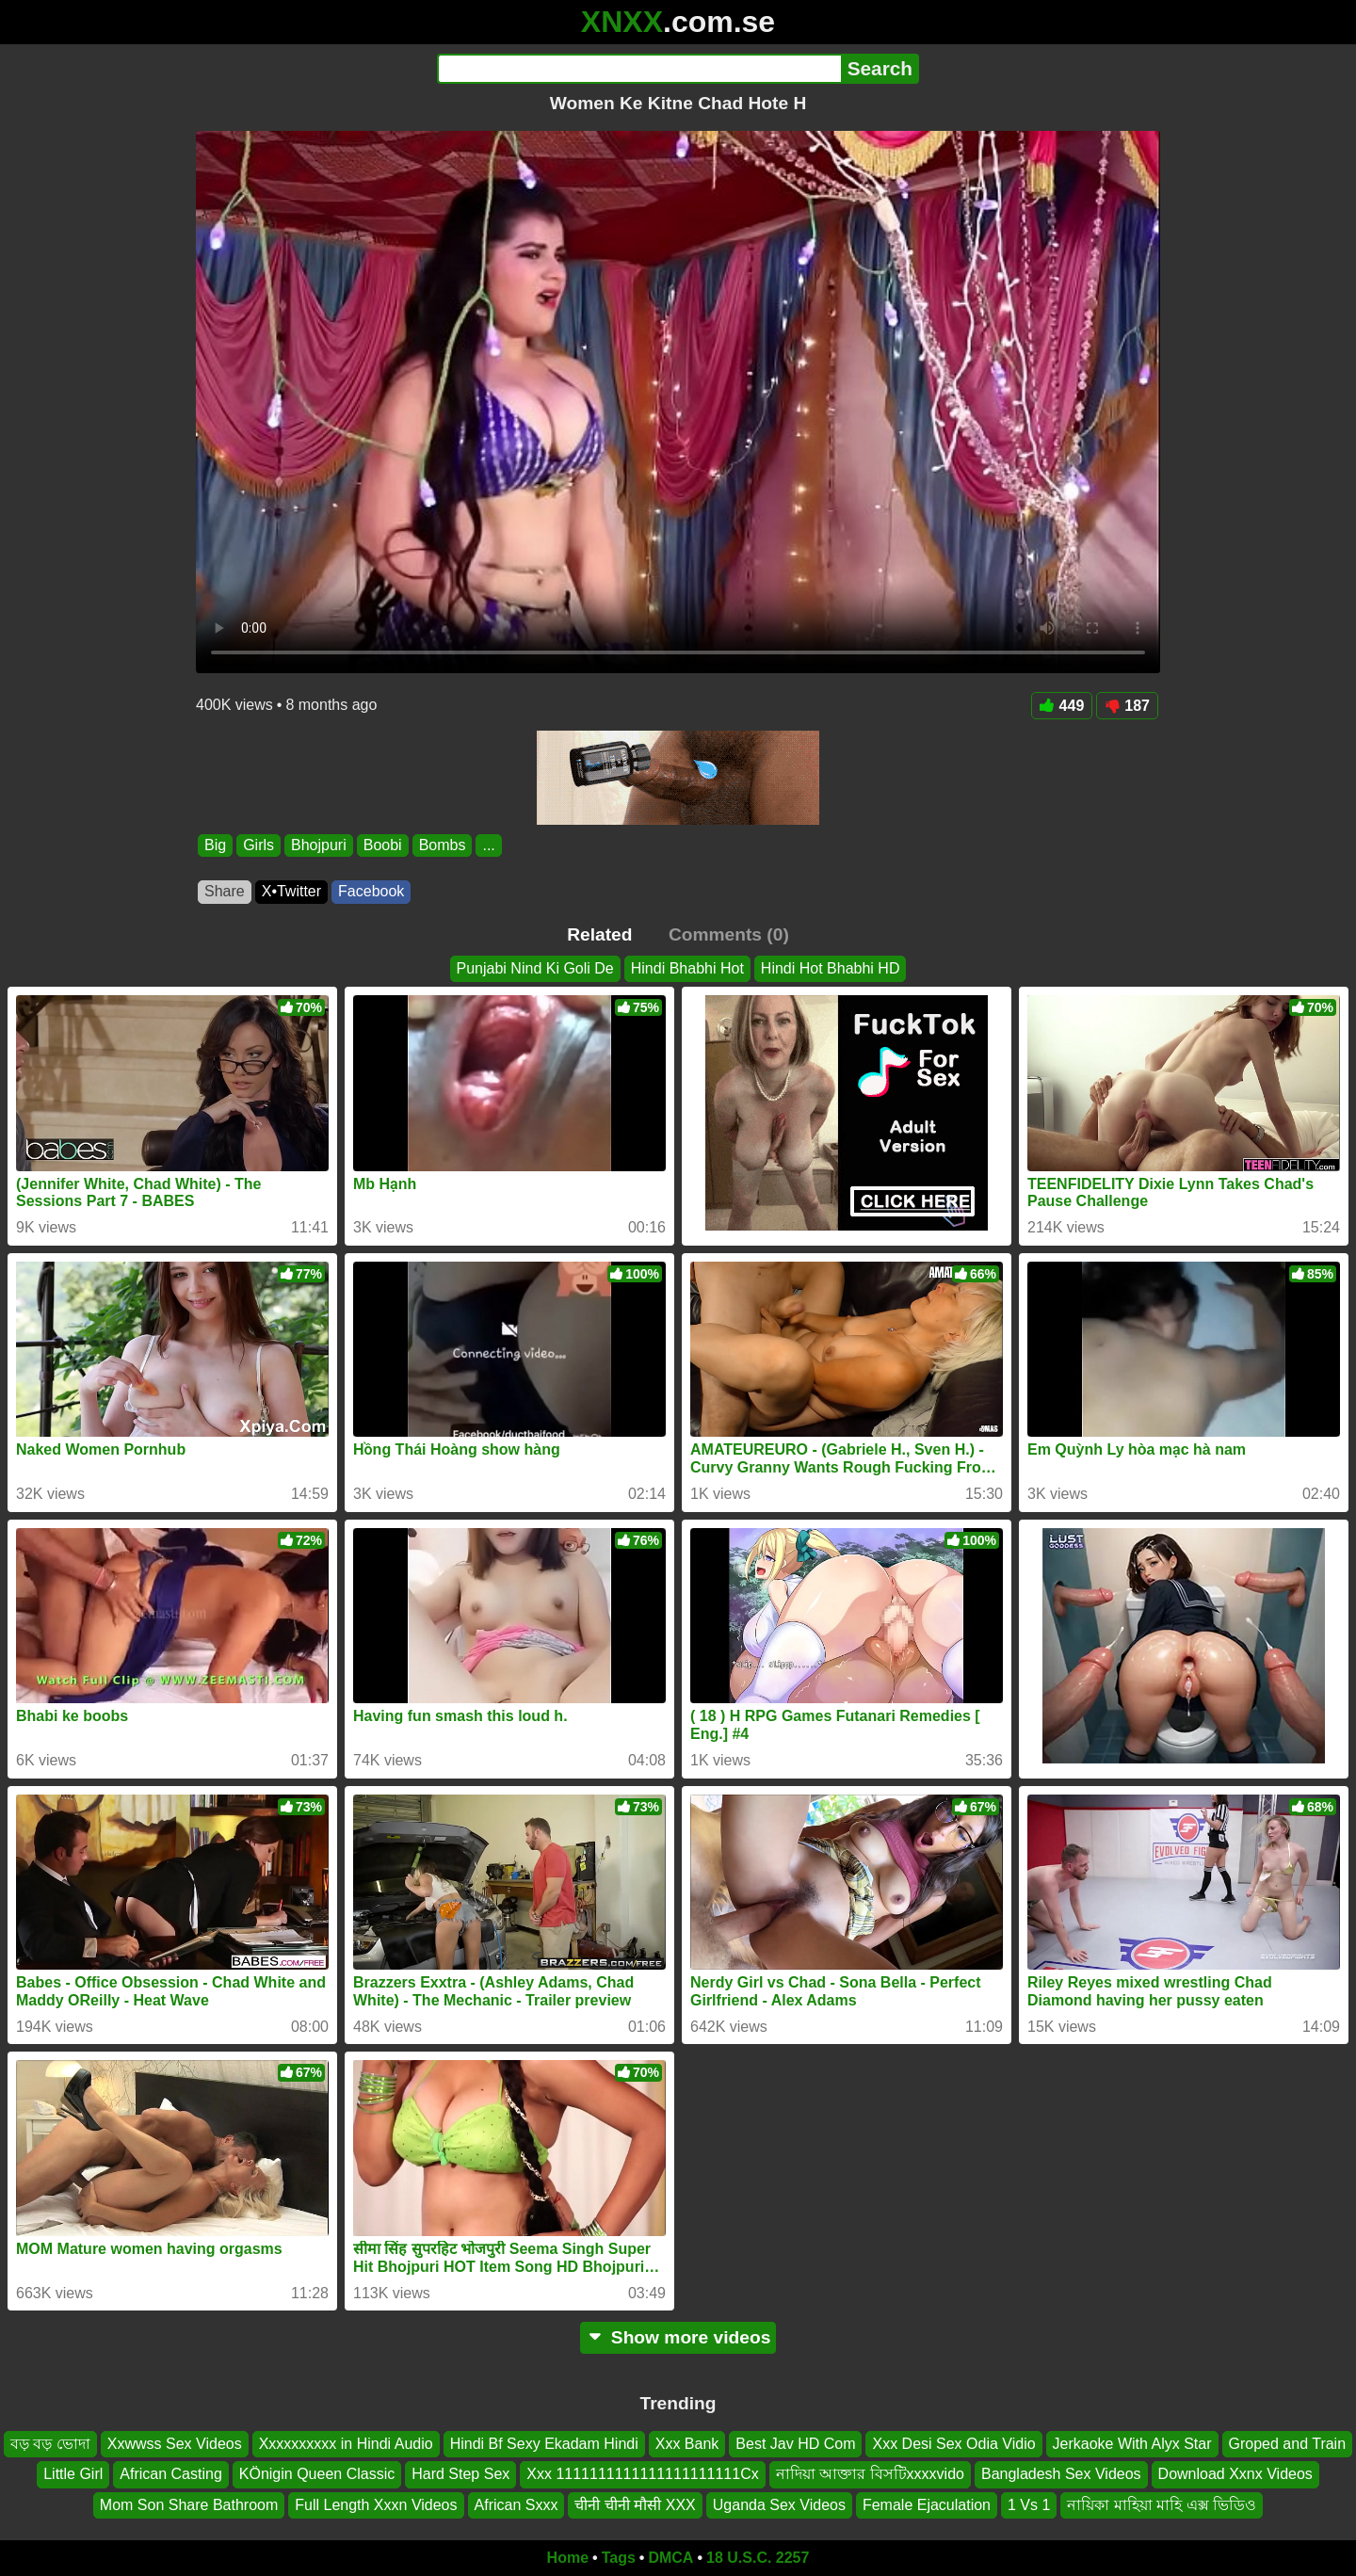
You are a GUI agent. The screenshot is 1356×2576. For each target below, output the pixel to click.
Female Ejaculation (927, 2505)
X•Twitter (291, 891)
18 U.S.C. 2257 (757, 2558)
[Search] (639, 69)
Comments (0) (729, 934)
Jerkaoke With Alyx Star (1132, 2444)
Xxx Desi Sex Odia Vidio (953, 2444)
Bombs (442, 845)
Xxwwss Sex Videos (174, 2444)
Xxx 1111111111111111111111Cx (642, 2475)
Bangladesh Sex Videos (1061, 2475)
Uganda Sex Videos (779, 2505)
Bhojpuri (319, 845)
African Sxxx (516, 2505)
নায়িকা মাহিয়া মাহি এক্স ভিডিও (1161, 2505)
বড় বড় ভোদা (50, 2444)
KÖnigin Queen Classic (317, 2475)
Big (215, 845)
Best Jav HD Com (795, 2444)
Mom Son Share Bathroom (189, 2505)
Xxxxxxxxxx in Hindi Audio (346, 2444)
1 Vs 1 (1029, 2505)
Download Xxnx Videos (1235, 2475)
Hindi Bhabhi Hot (687, 968)
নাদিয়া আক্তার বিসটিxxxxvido (870, 2475)
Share (224, 891)
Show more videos (678, 2337)
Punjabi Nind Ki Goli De (535, 968)
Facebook (371, 891)
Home (568, 2558)
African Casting (171, 2475)
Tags (619, 2558)
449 (1062, 706)
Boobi (382, 845)
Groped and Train (1288, 2444)
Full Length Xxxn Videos (376, 2505)
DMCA (670, 2558)
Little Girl (73, 2475)
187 (1127, 706)
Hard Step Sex (460, 2475)
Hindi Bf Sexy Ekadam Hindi (544, 2444)
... (488, 845)
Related (599, 934)
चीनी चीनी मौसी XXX (634, 2505)
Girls (258, 845)
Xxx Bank (687, 2444)
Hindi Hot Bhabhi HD (830, 968)
